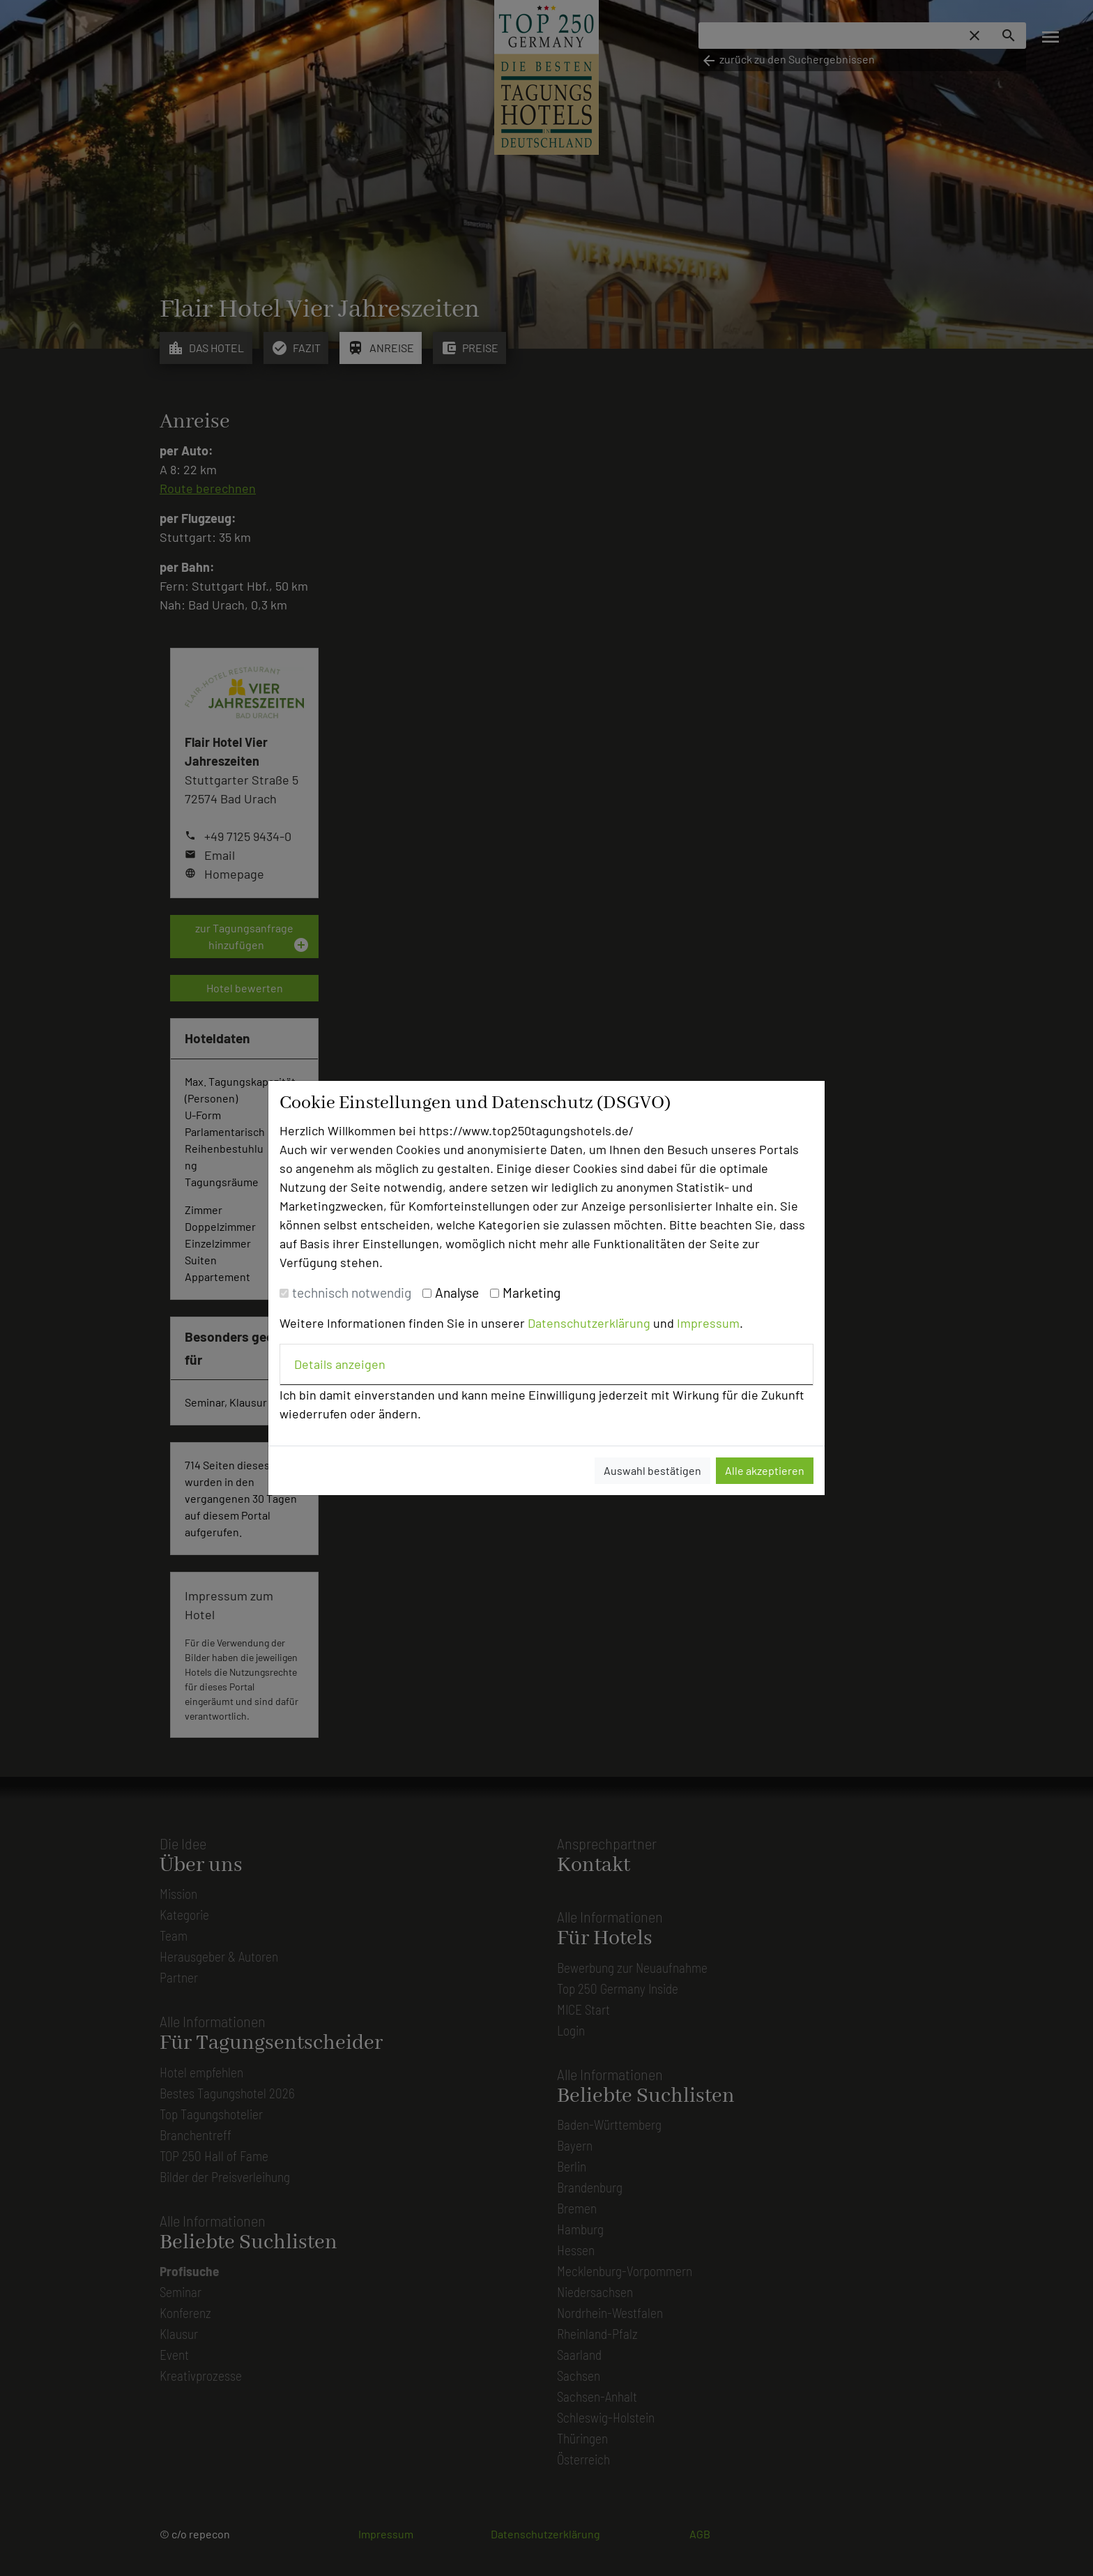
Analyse (457, 1293)
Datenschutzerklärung (589, 1323)
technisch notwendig (351, 1293)
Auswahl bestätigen (652, 1470)
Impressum (708, 1323)
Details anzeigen (339, 1364)
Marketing (531, 1293)
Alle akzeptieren (764, 1470)
